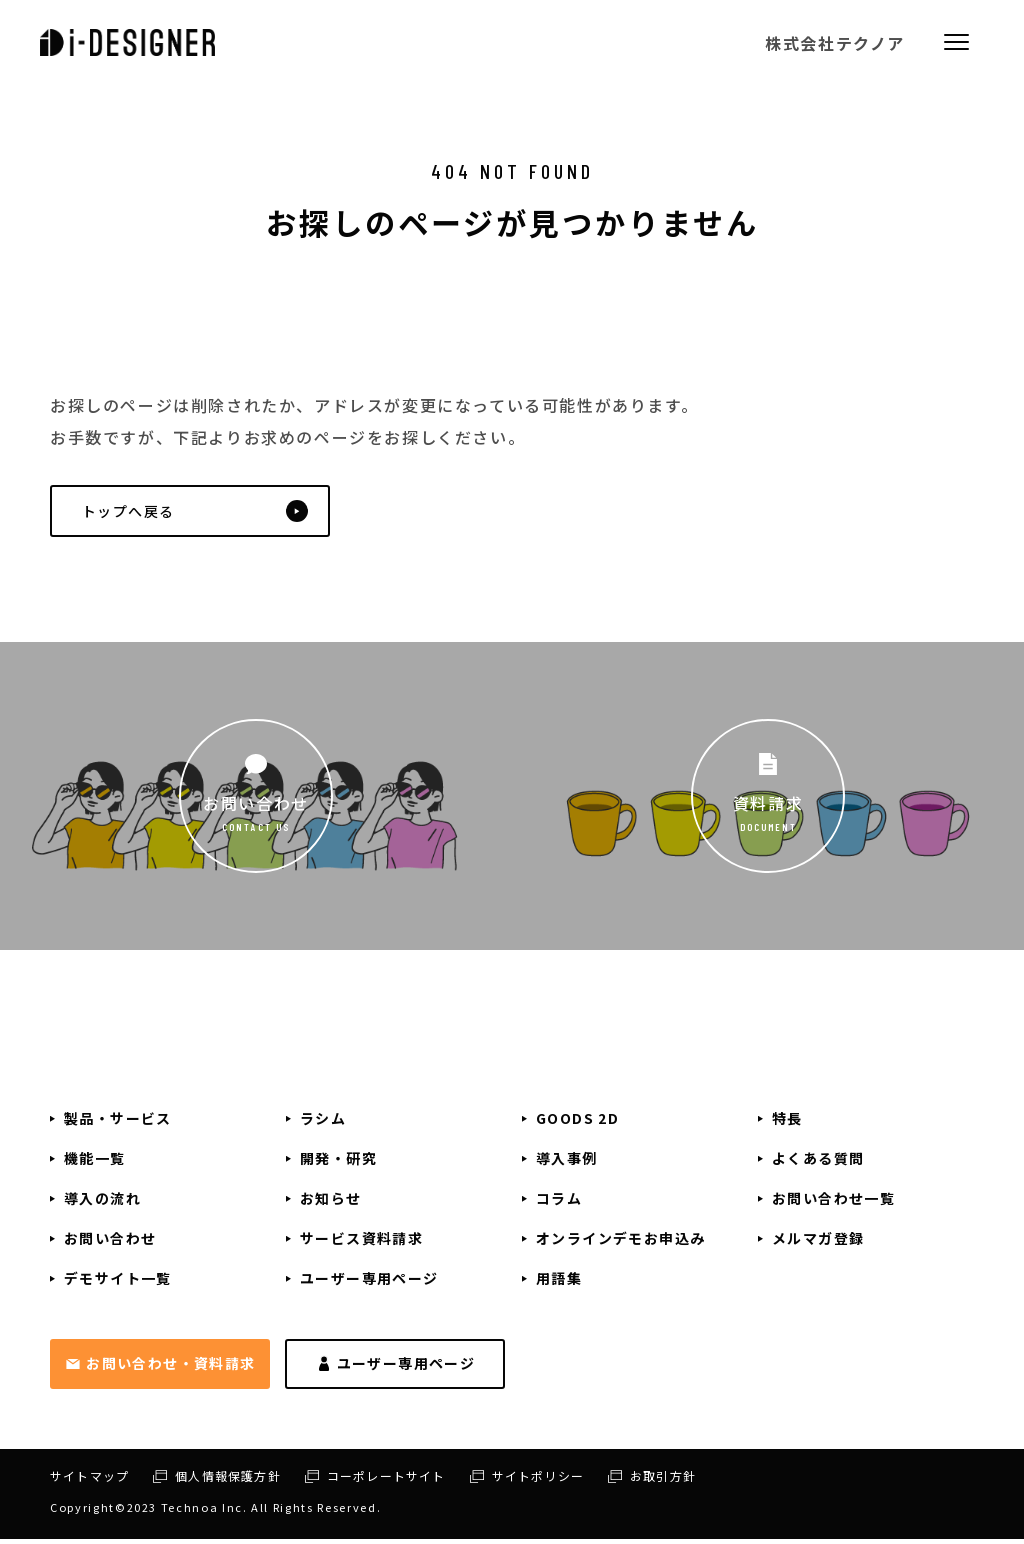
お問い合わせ (256, 808)
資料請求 (768, 808)
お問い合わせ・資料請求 (170, 1367)
